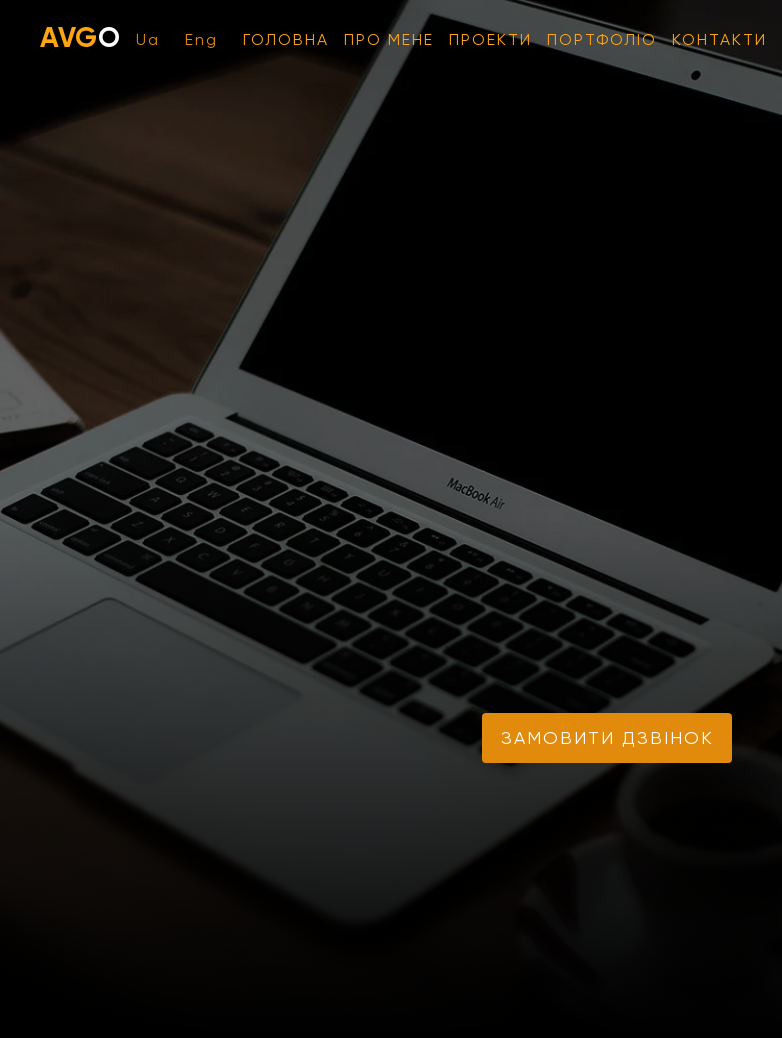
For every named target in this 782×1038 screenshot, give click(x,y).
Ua (148, 39)
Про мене (389, 39)
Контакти (719, 39)
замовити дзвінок (607, 737)
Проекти (490, 39)
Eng (201, 39)
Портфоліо (602, 39)
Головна (286, 39)
